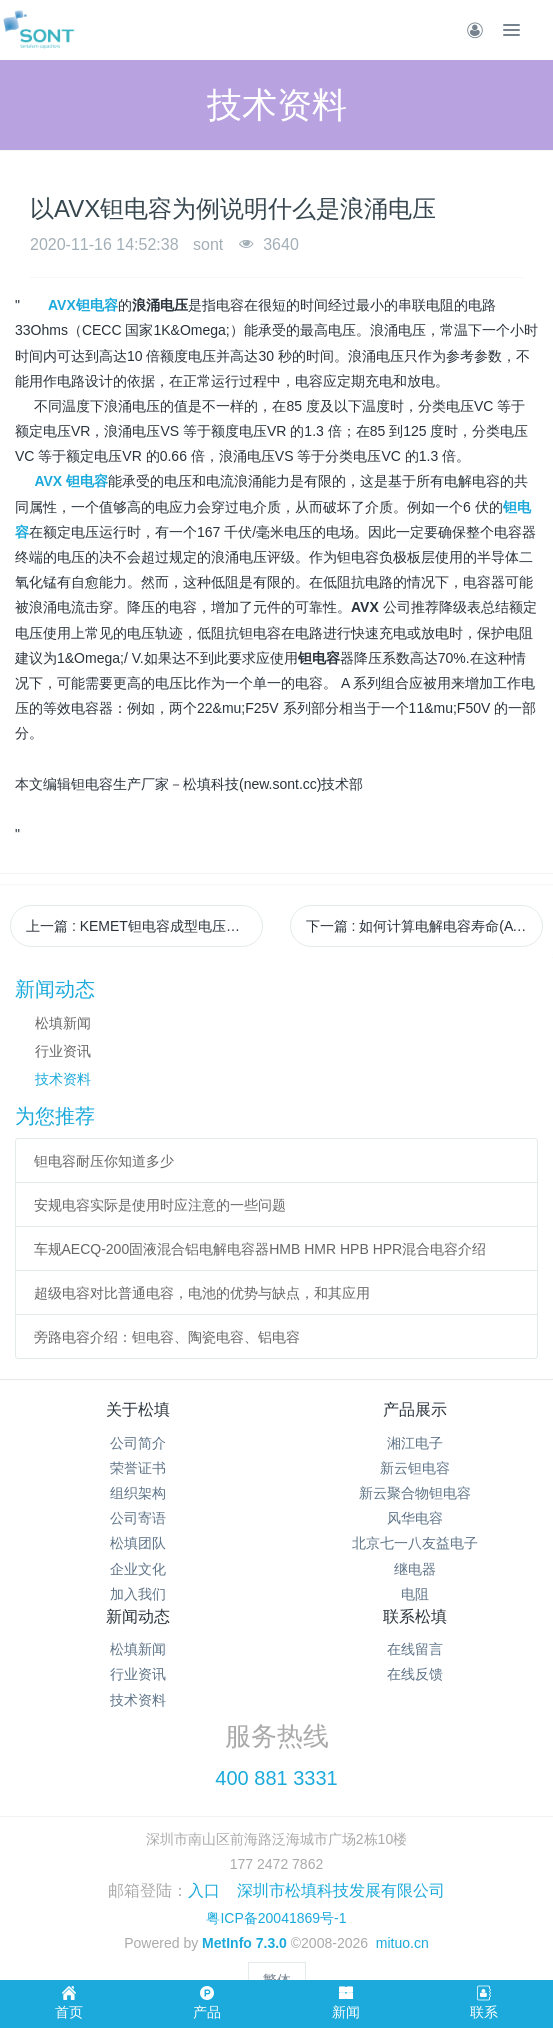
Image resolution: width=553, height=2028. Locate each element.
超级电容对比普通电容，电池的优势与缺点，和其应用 (202, 1293)
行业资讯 (63, 1051)
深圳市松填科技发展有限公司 (341, 1890)
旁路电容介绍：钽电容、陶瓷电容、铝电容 (167, 1337)
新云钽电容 (415, 1468)
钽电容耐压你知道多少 (104, 1161)
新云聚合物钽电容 (415, 1493)
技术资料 (63, 1079)
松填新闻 (63, 1023)
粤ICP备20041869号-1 (276, 1918)
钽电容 (87, 481)
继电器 (415, 1569)
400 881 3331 (276, 1778)
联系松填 (415, 1616)
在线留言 (415, 1649)
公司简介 (138, 1443)
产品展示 (415, 1409)
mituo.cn (402, 1943)
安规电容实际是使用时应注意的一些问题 (160, 1205)
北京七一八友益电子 (415, 1543)
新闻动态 (138, 1616)
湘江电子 (415, 1443)
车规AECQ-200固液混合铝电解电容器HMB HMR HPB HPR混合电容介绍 (260, 1249)
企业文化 (138, 1569)
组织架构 (138, 1493)
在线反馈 (415, 1674)
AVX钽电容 (83, 305)
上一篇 (144, 926)
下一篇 (424, 926)
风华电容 (415, 1518)
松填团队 (138, 1543)
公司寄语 (138, 1518)
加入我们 (138, 1594)
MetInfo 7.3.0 (244, 1943)
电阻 (415, 1594)
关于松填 (138, 1409)
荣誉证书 (138, 1468)
